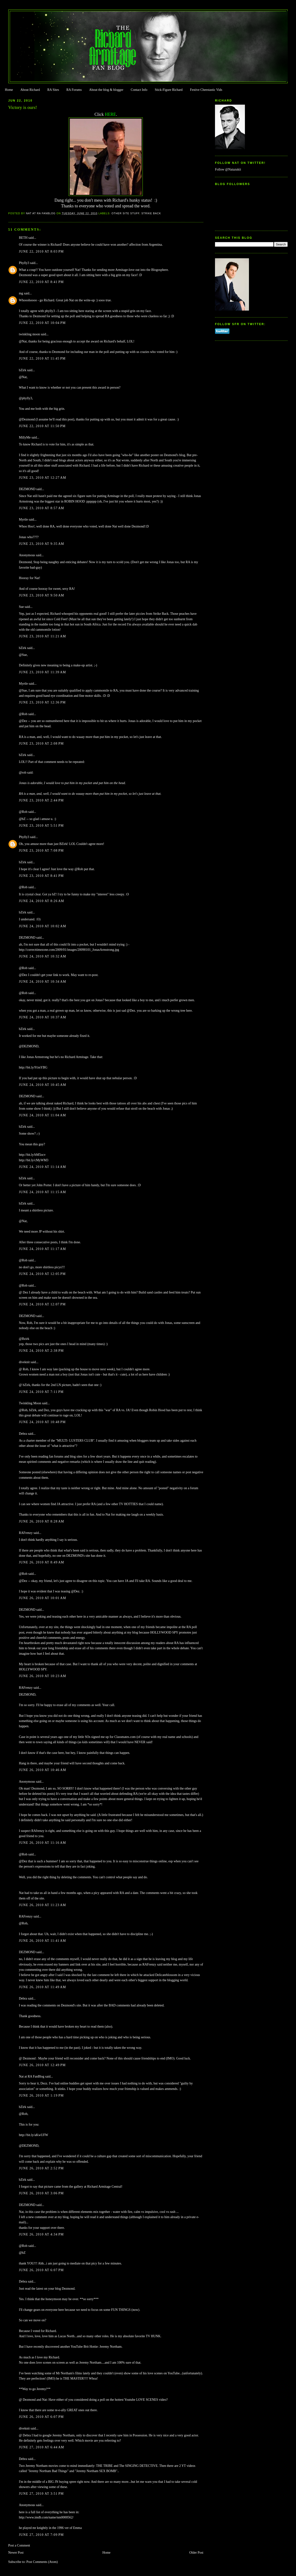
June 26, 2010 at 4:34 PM (41, 2234)
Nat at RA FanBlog (31, 2076)
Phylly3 (24, 263)
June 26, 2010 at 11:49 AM (42, 1987)
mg (21, 293)
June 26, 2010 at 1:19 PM (41, 2095)
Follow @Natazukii (228, 169)
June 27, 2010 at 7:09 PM (41, 2535)
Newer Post (16, 2552)
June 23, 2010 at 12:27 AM (42, 477)
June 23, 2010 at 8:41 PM (41, 876)
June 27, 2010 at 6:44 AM (41, 2447)
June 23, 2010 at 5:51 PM (41, 825)
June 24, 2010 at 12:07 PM (42, 1304)
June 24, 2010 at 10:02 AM (42, 926)
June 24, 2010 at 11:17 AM (42, 1249)
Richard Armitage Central (104, 2186)
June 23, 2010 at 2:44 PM (41, 800)
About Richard (30, 90)
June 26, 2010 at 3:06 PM (41, 2193)
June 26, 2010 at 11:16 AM (42, 1842)
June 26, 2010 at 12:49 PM (42, 2065)
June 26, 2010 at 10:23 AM (42, 1676)
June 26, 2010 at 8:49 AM (41, 1562)
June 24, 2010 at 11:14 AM (42, 1167)
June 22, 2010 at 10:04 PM (42, 323)
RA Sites (53, 90)
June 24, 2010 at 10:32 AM (42, 956)
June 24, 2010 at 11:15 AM (42, 1192)
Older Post (196, 2552)
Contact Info (139, 90)
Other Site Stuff (125, 213)
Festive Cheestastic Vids (206, 90)
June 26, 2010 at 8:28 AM (41, 1521)
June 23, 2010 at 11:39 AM (42, 672)
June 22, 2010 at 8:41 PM (41, 282)
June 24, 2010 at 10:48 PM (42, 1422)
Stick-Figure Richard (168, 90)
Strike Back (151, 213)
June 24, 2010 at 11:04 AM (42, 1115)
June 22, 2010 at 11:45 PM (42, 358)
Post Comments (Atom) (42, 2562)
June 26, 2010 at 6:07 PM (41, 2270)
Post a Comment (19, 2545)
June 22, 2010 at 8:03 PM (41, 251)
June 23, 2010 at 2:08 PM (41, 743)
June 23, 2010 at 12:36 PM (42, 702)
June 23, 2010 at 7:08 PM (41, 850)
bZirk (22, 370)
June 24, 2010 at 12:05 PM (42, 1274)
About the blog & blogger (106, 90)
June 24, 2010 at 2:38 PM (41, 1350)
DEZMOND (27, 489)
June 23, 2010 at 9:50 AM (41, 595)
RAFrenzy (26, 1533)
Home (9, 90)
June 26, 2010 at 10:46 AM (42, 1770)
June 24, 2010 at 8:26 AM (41, 901)
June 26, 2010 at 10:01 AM (42, 1598)
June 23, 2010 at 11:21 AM (42, 636)
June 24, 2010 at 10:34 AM (42, 981)
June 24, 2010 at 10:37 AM (42, 1017)
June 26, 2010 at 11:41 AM (42, 1940)
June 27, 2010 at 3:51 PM (41, 2493)
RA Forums (74, 90)
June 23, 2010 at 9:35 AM (41, 544)
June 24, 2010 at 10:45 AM (42, 1085)
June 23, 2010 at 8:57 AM (41, 508)
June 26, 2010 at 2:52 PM (41, 2168)
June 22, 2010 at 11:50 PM (42, 426)
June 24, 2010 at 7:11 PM (41, 1392)
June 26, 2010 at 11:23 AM (42, 1905)
